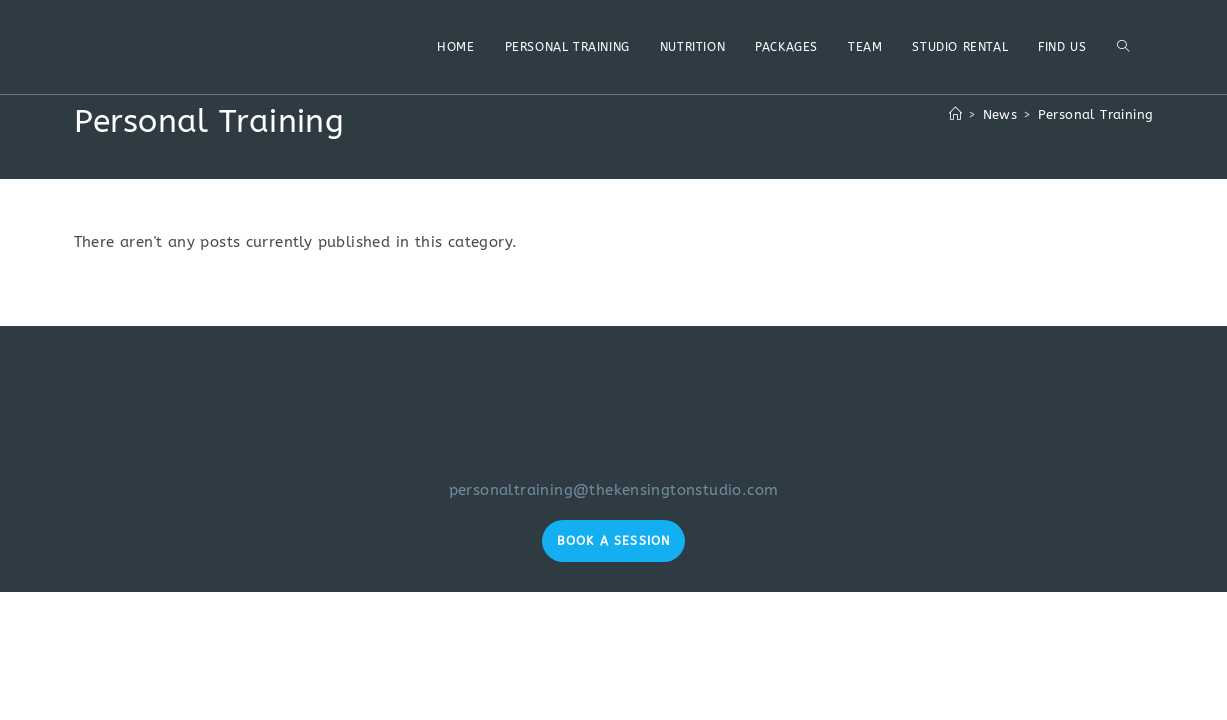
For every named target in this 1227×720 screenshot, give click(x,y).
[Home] (955, 114)
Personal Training (1096, 114)
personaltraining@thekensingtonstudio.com (614, 490)
